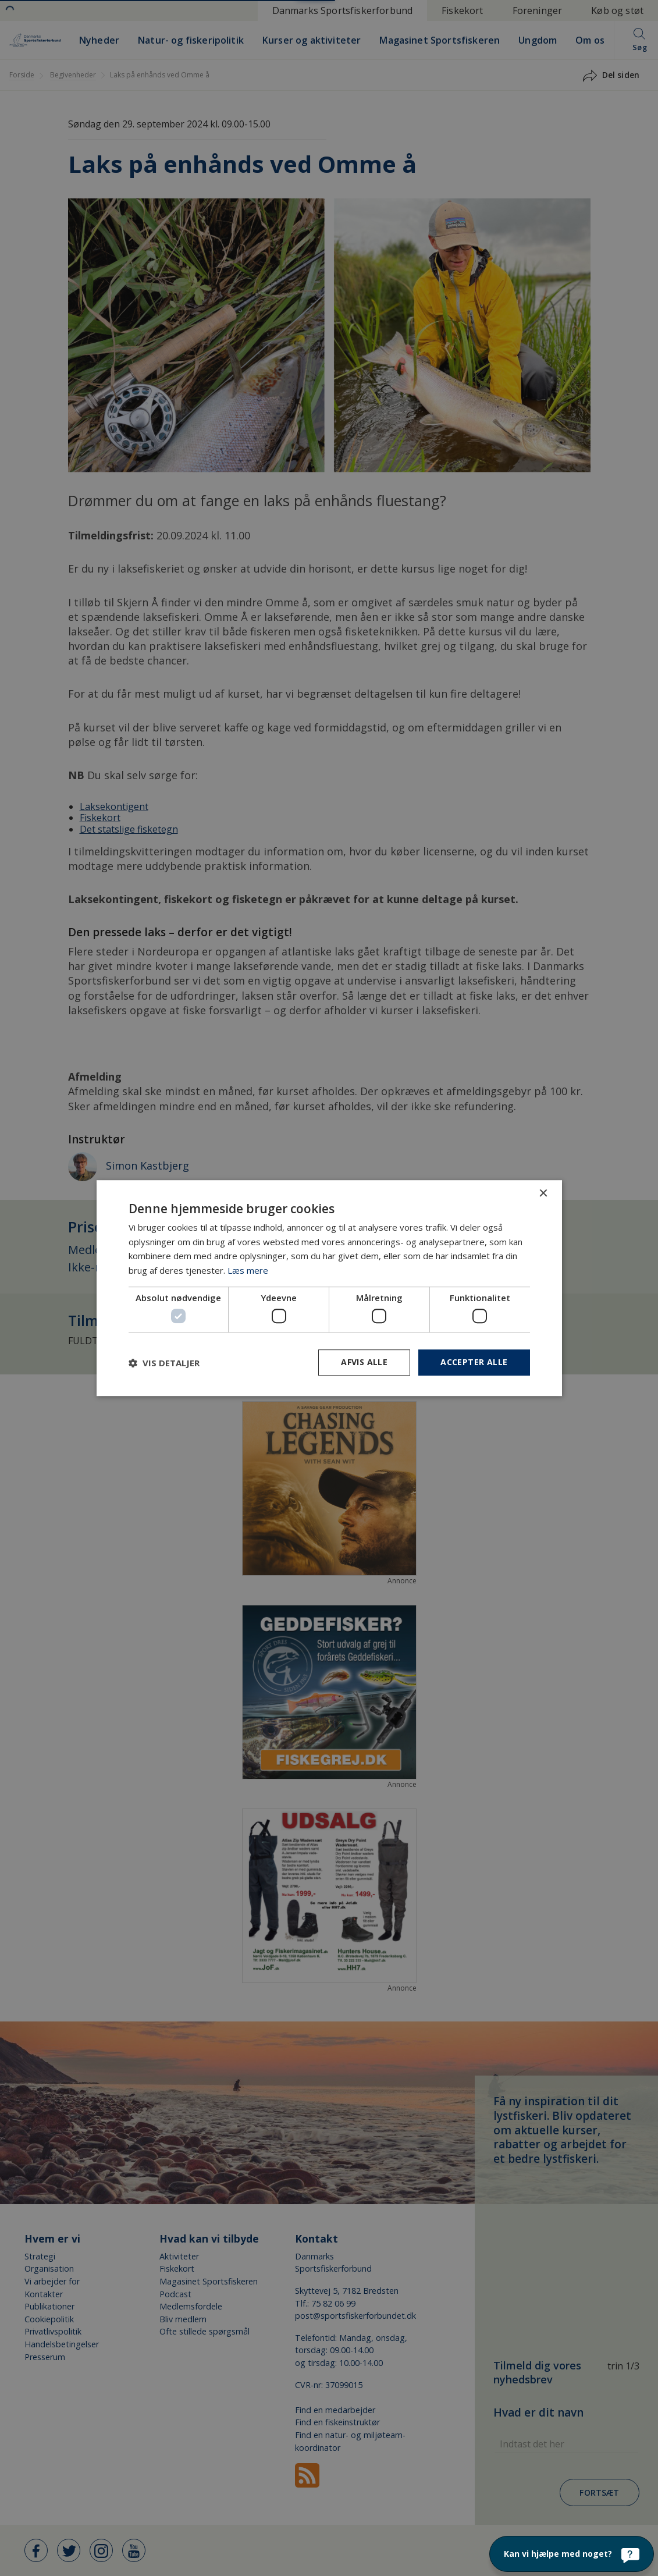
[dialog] (329, 1288)
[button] (164, 1363)
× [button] (543, 1193)
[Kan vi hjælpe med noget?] (571, 2554)
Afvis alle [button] (364, 1362)
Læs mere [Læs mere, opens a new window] (247, 1270)
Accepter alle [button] (473, 1362)
